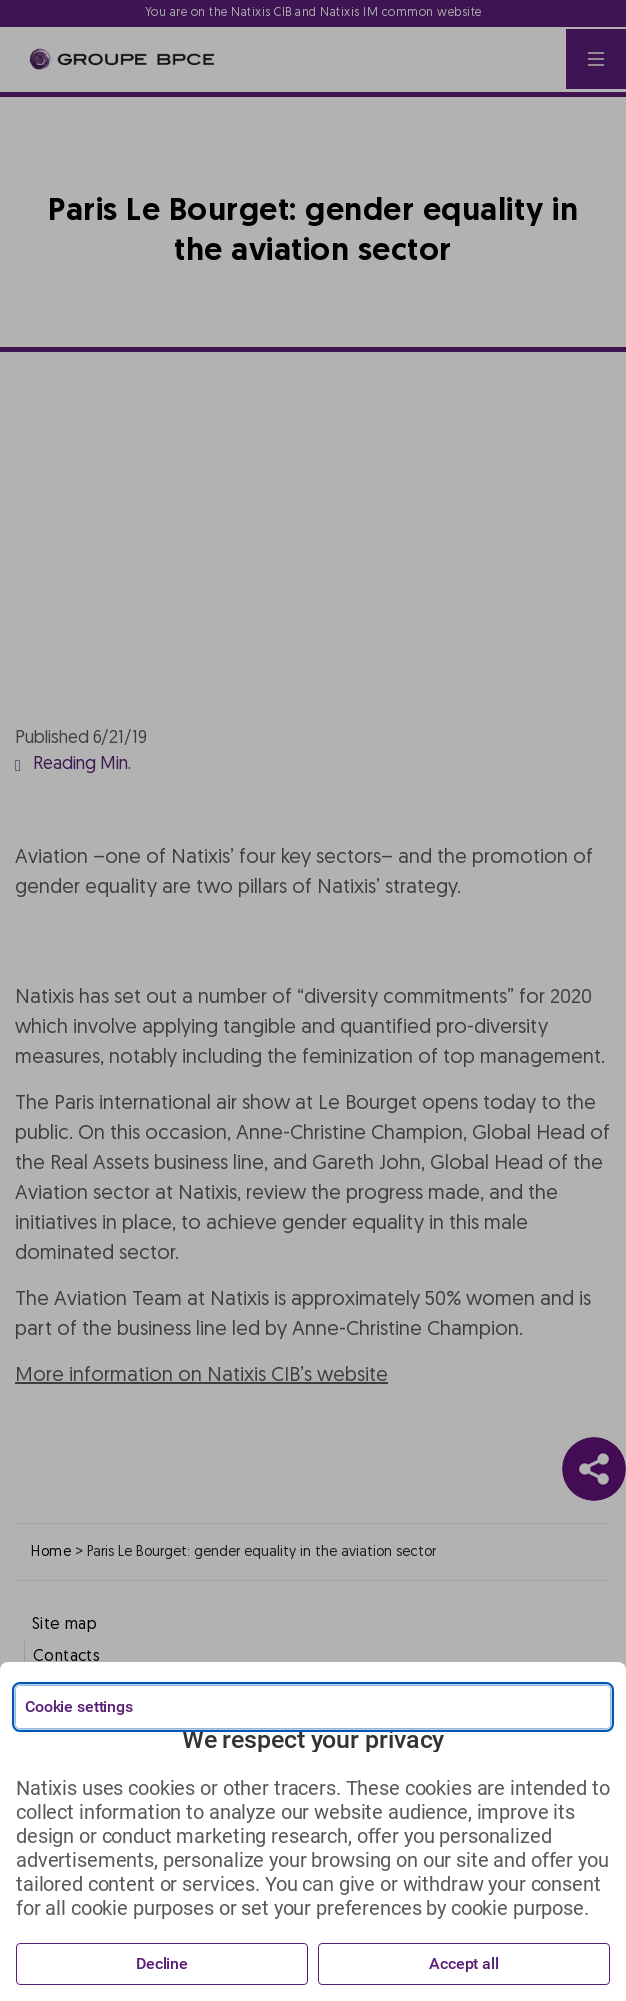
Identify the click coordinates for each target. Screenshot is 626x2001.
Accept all (464, 1963)
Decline (162, 1963)
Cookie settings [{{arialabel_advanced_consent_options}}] (79, 1706)
